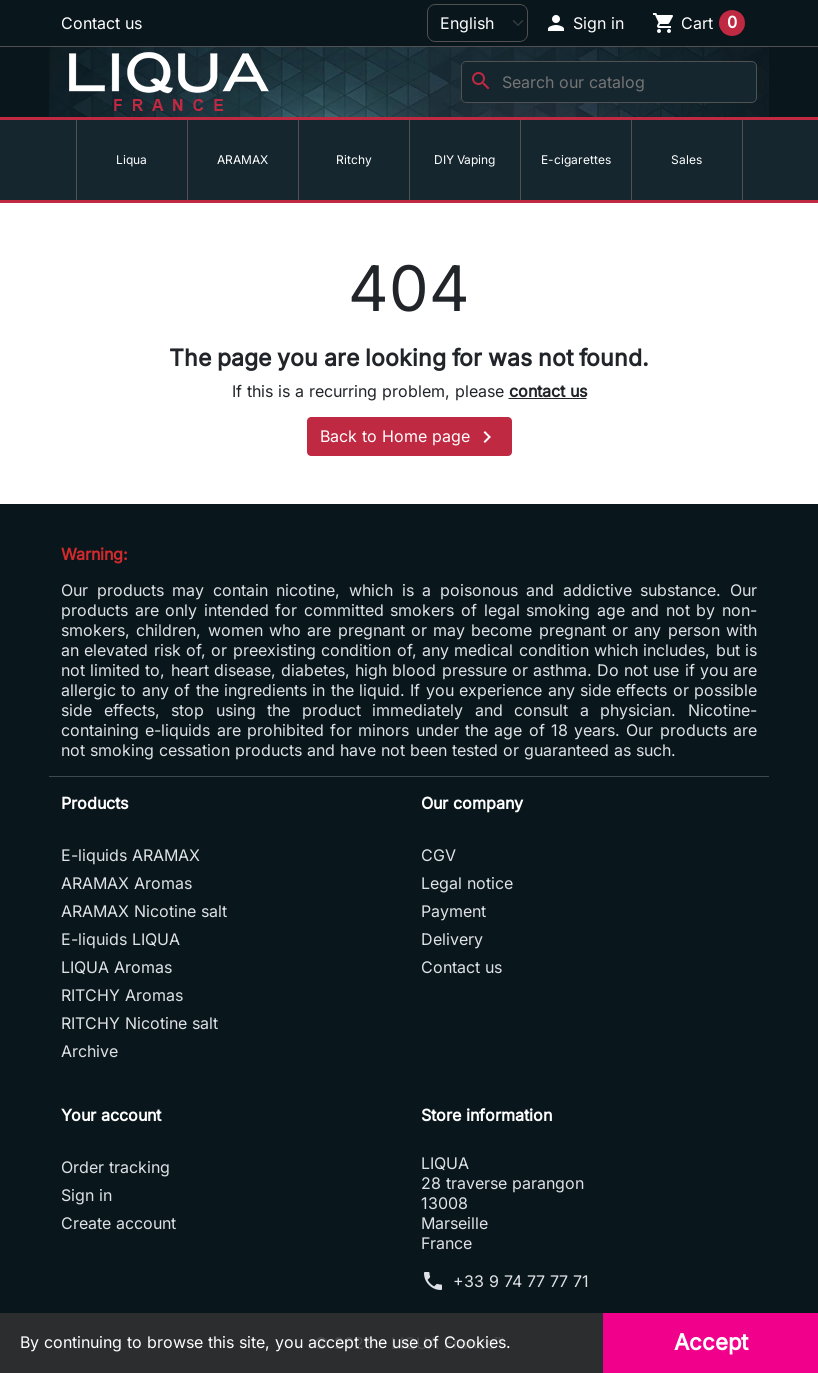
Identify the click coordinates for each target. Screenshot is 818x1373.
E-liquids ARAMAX (130, 855)
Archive (89, 1051)
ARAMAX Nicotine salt (144, 911)
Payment (453, 911)
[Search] (609, 82)
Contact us (101, 23)
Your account (111, 1115)
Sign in (86, 1195)
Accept (711, 1342)
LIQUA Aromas (116, 967)
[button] (584, 23)
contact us (548, 391)
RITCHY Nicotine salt (139, 1023)
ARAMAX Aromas (126, 883)
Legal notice (467, 883)
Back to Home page (409, 437)
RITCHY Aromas (122, 995)
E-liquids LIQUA (120, 939)
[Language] (477, 23)
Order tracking (115, 1167)
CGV (438, 855)
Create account (118, 1223)
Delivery (452, 939)
